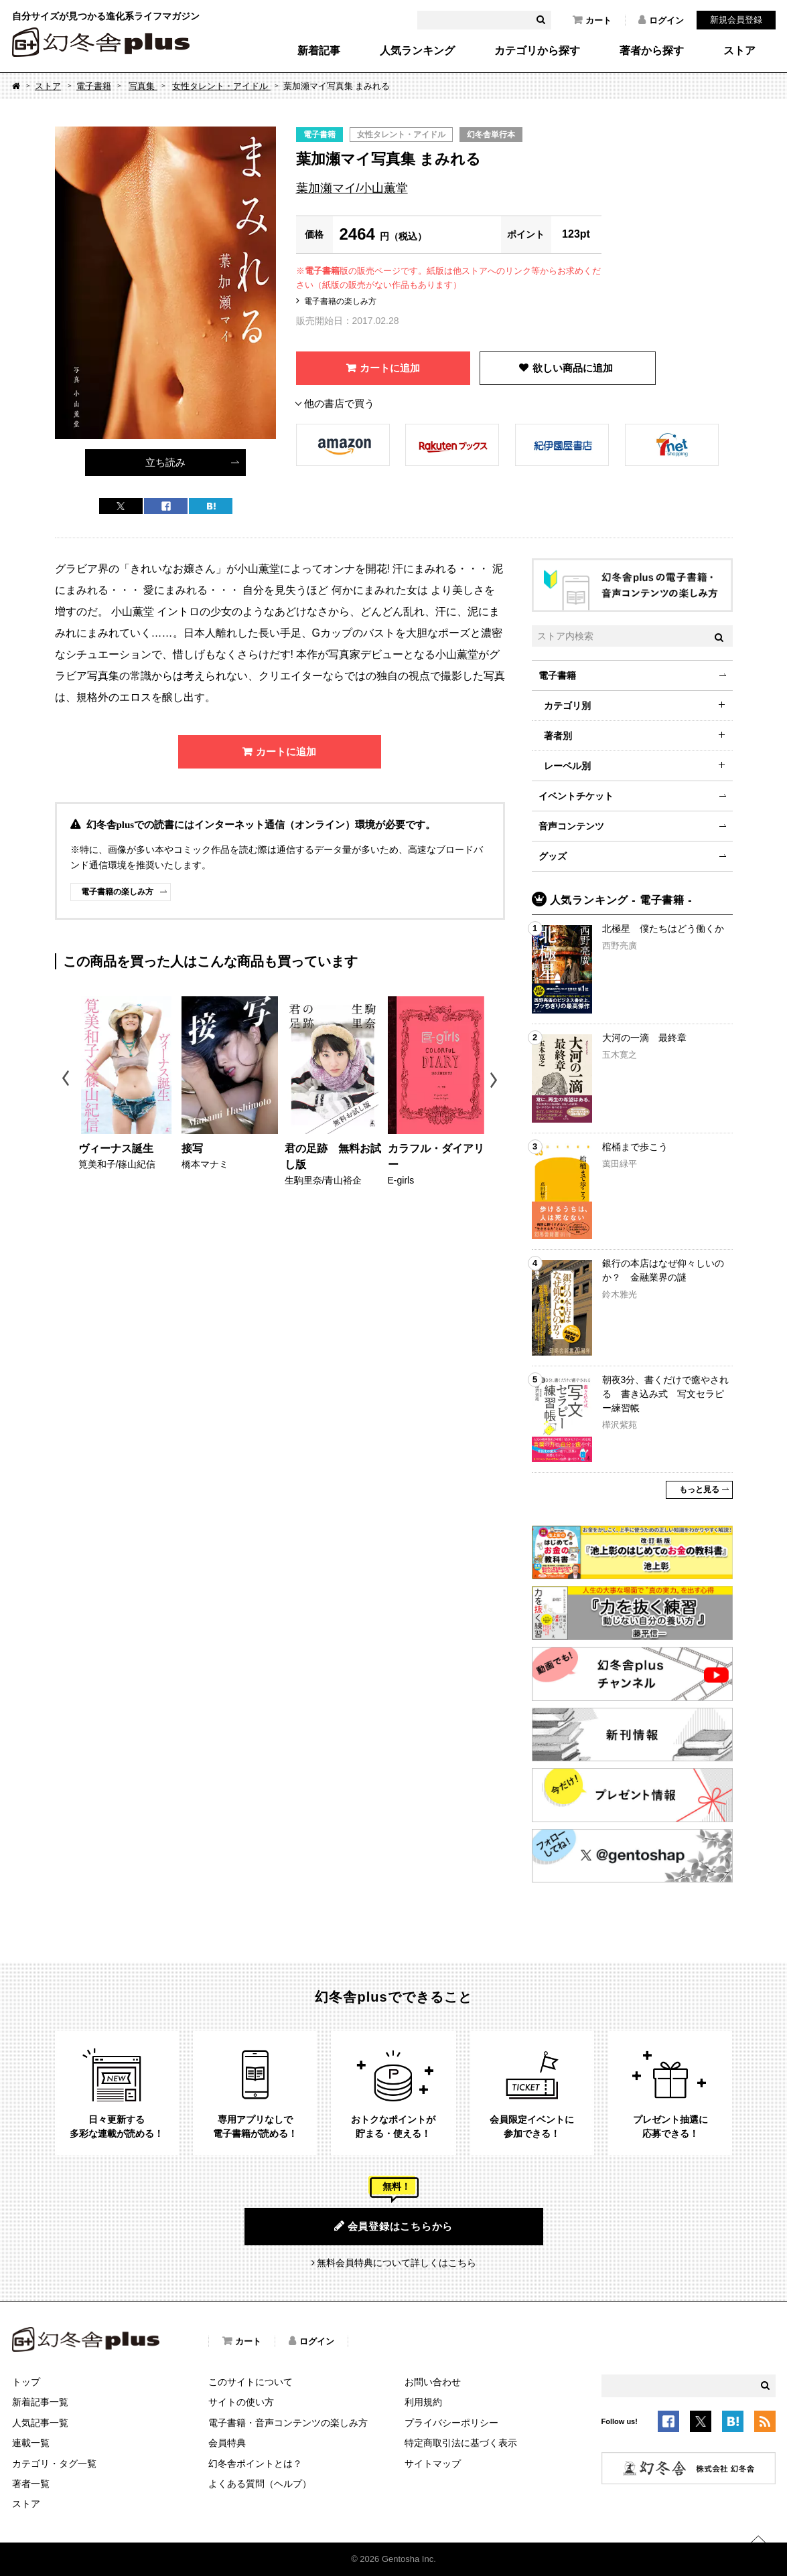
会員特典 (227, 2442)
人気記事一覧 (40, 2422)
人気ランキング (417, 51)
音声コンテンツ (571, 826)
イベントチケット (576, 796)
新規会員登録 (736, 20)
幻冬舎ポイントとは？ (255, 2463)
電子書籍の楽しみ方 (340, 301)
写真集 (143, 86)
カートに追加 (390, 368)
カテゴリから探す (537, 51)
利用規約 (423, 2402)
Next (495, 1080)
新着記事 (318, 51)
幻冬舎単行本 (491, 134)
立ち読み (165, 462)
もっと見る (699, 1489)
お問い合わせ (433, 2382)
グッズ (553, 856)
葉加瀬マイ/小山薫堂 (352, 188)
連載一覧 (31, 2442)
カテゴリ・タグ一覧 (54, 2463)
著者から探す (652, 51)
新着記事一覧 (40, 2402)
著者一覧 (31, 2483)
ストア (739, 51)
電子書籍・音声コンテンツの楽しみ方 (288, 2422)
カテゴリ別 (567, 705)
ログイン (661, 20)
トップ (26, 2382)
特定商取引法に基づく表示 (461, 2442)
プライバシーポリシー (451, 2422)
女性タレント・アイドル (221, 86)
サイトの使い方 (241, 2402)
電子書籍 (93, 86)
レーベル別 (567, 765)
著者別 (558, 735)
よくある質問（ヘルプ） (259, 2483)
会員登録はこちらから (393, 2226)
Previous (66, 1080)
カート (592, 20)
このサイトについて (250, 2382)
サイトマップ (433, 2463)
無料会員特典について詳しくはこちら (396, 2262)
